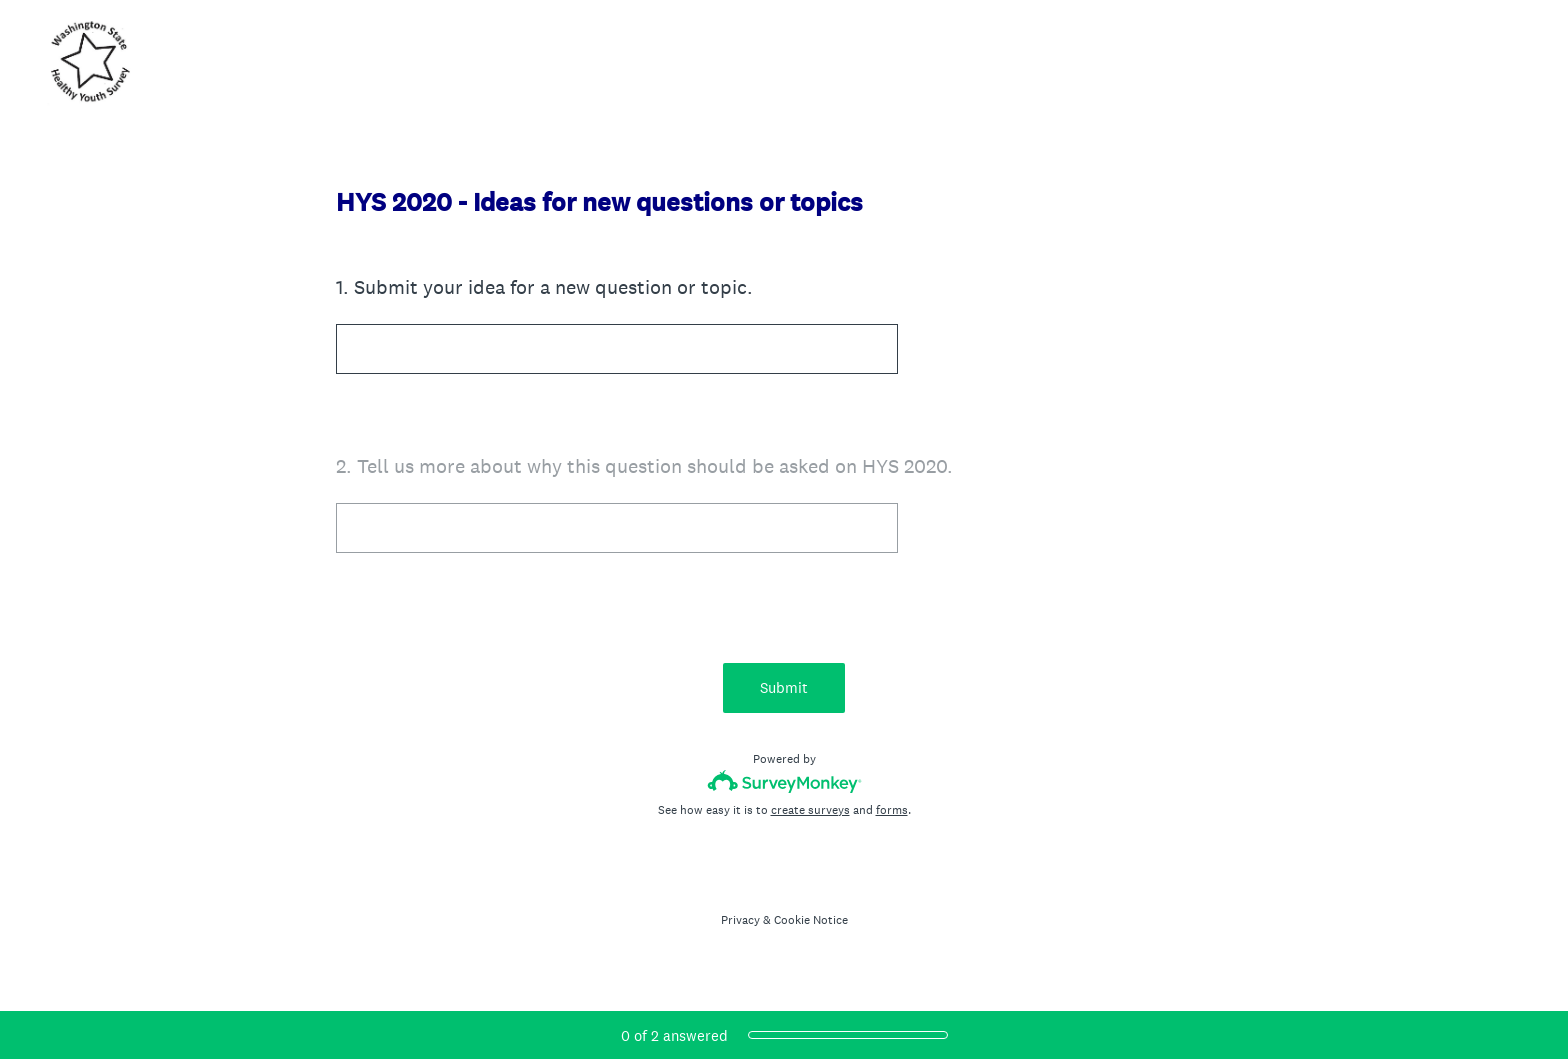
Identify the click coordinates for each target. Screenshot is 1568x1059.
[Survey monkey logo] (784, 781)
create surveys (810, 810)
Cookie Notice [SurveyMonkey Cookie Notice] (811, 920)
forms (892, 810)
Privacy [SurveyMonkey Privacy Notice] (740, 920)
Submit (784, 687)
